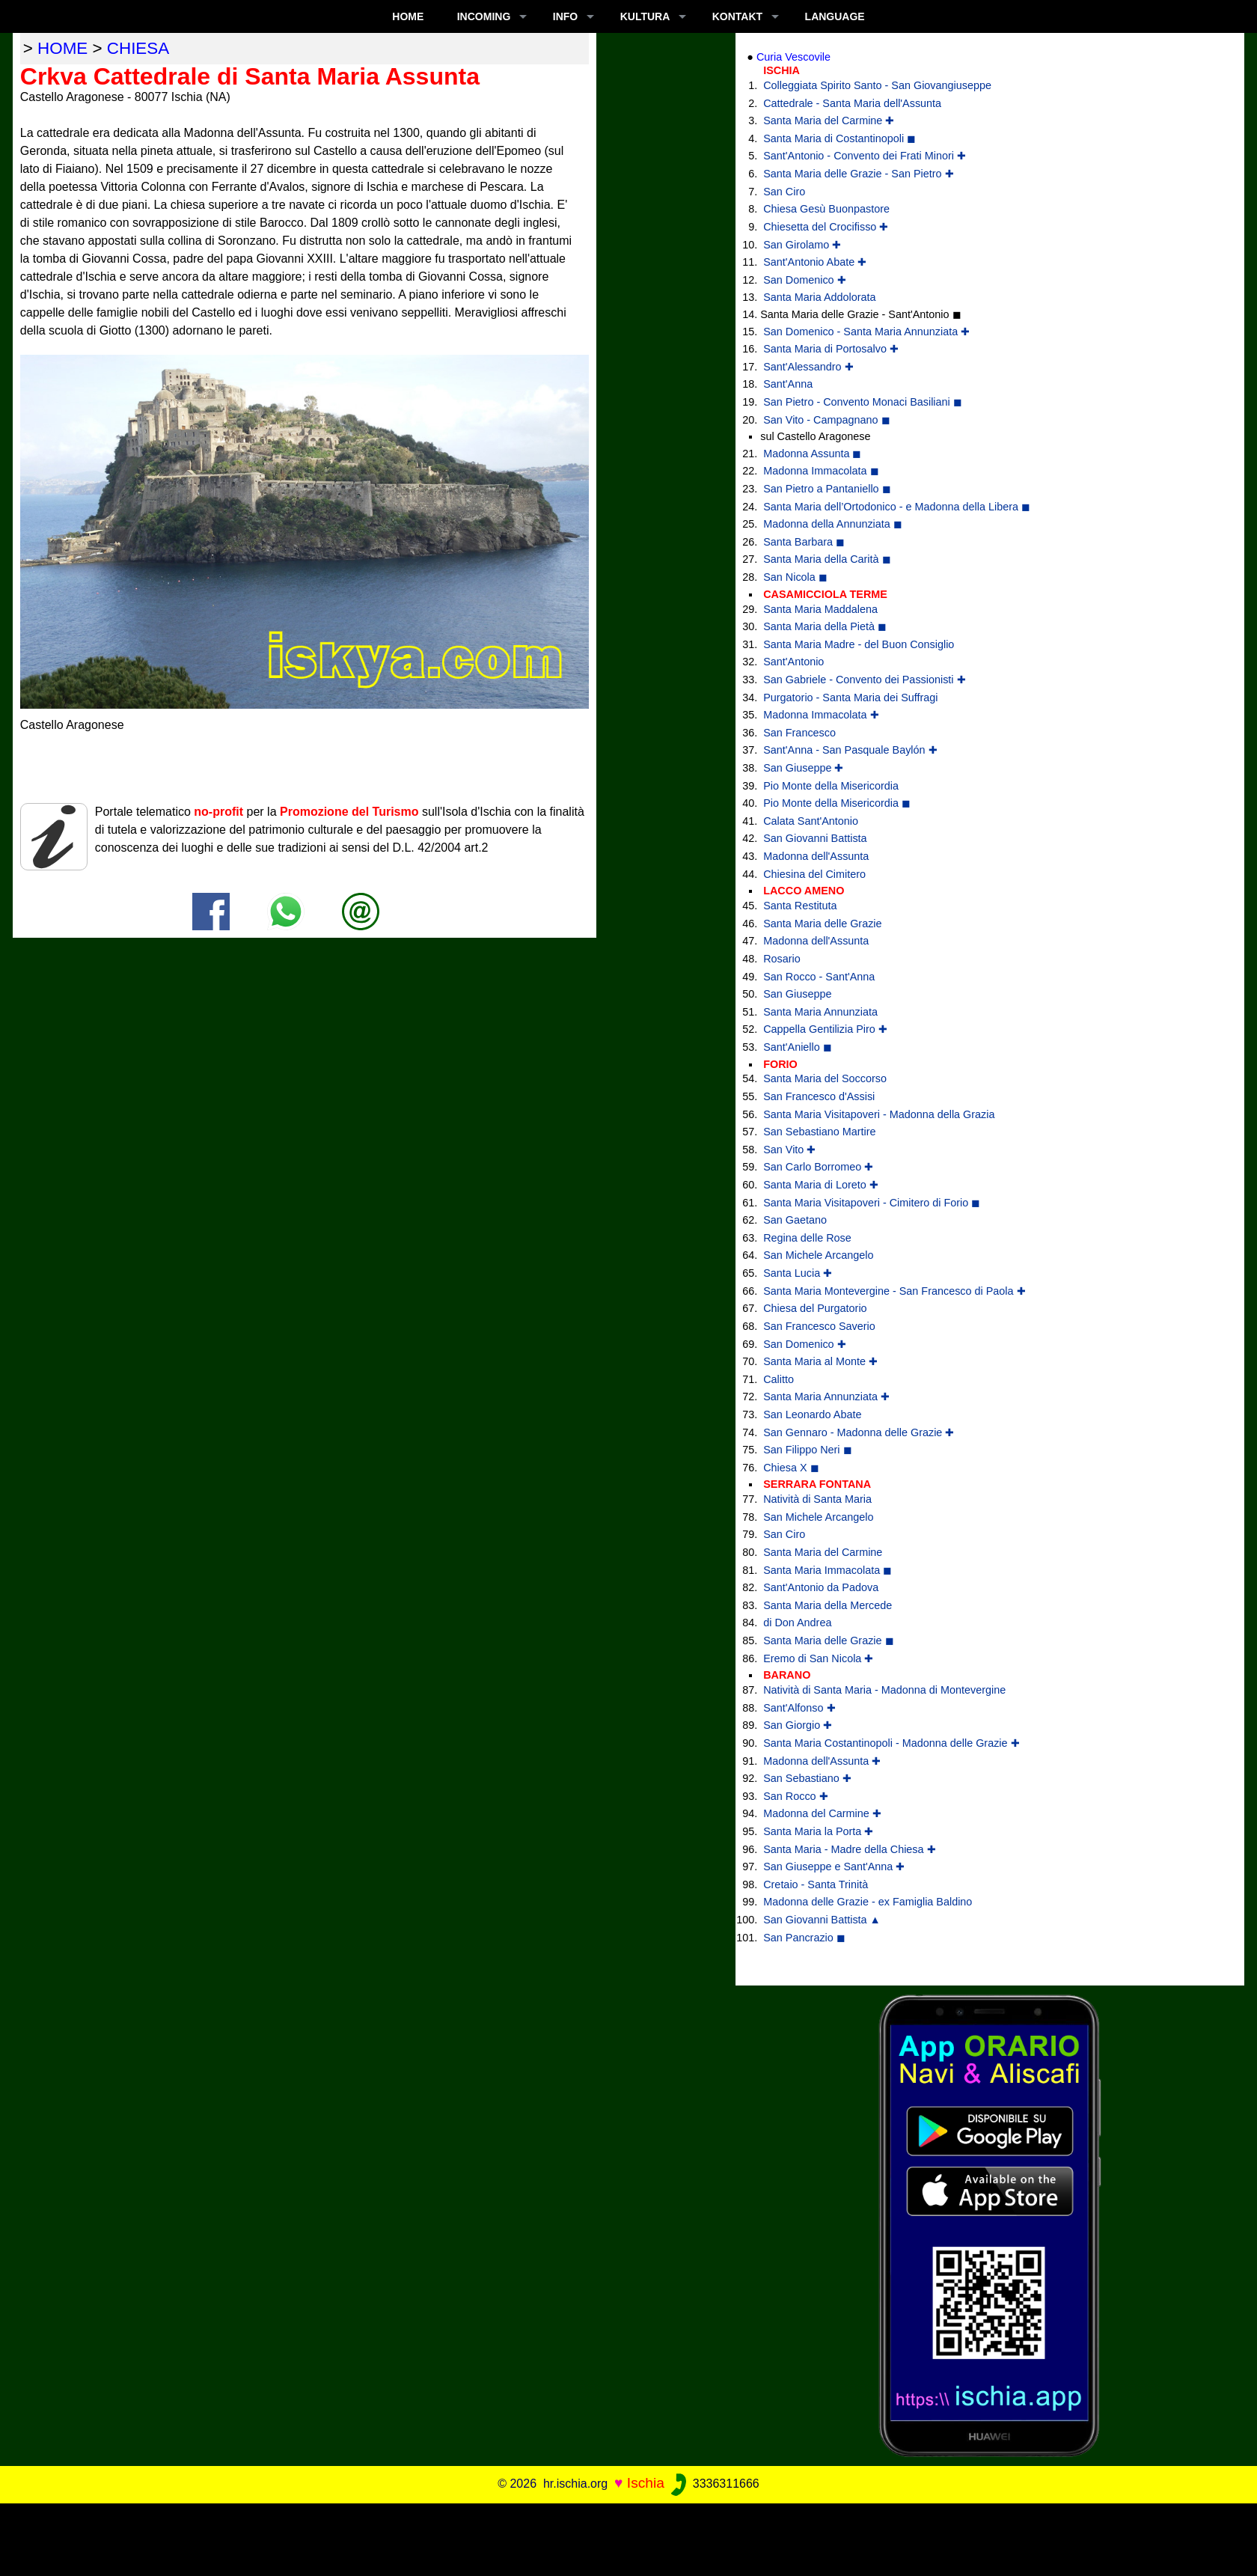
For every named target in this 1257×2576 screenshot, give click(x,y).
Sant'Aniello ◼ (797, 1047)
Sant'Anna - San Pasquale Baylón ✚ (850, 750)
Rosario (782, 959)
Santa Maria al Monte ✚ (820, 1361)
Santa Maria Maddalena (820, 609)
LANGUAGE (835, 16)
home (62, 48)
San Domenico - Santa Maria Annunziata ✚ (866, 332)
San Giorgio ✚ (797, 1725)
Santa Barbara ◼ (804, 542)
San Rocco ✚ (795, 1796)
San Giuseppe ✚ (803, 768)
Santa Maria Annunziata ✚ (826, 1397)
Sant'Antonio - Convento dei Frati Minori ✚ (864, 156)
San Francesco (799, 733)
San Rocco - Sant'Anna (819, 977)
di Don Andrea (797, 1623)
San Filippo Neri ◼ (807, 1450)
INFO (565, 16)
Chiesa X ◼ (791, 1468)
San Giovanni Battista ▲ (822, 1920)
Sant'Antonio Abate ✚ (814, 262)
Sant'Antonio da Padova (820, 1587)
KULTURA (645, 16)
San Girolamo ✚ (802, 245)
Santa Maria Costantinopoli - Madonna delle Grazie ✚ (891, 1743)
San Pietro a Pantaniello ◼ (826, 489)
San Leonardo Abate (812, 1414)
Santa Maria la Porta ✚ (818, 1831)
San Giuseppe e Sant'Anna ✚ (834, 1867)
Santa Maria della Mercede (827, 1605)
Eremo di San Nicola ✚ (818, 1658)
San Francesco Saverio (819, 1326)
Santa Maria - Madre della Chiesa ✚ (849, 1849)
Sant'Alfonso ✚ (799, 1708)
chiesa (138, 48)
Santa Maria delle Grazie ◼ (828, 1640)
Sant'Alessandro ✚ (808, 367)
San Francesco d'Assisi (819, 1096)
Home (407, 16)
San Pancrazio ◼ (804, 1938)
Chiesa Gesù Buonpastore (826, 209)
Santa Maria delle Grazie (822, 924)
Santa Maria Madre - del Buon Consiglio (858, 644)
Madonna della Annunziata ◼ (832, 524)
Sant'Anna (788, 384)
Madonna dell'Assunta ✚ (822, 1761)
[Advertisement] (628, 2537)
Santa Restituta (800, 906)
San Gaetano (795, 1220)
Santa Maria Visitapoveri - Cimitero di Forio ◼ (871, 1203)
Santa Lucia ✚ (797, 1273)
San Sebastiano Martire (819, 1132)
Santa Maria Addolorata (819, 297)
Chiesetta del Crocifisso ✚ (825, 227)
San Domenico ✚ (804, 280)
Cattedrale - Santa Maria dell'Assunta (852, 103)
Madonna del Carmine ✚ (822, 1813)
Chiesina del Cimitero (814, 874)
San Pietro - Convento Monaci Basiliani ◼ (862, 402)
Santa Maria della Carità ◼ (826, 559)
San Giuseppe (797, 994)
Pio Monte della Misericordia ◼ (837, 803)
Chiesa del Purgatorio (814, 1308)
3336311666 (713, 2483)
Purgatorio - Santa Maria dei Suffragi (850, 697)
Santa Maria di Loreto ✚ (820, 1185)
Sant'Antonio (793, 662)
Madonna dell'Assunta (816, 856)
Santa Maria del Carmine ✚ (828, 120)
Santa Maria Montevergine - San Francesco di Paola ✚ (894, 1291)
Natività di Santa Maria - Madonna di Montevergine (884, 1690)
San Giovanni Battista (814, 838)
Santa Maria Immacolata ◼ (827, 1570)
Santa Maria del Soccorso (825, 1078)
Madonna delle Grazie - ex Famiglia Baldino (867, 1902)
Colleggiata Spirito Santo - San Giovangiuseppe (877, 85)
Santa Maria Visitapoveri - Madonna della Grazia (878, 1114)
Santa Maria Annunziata (820, 1012)
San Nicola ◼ (795, 577)
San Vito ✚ (789, 1150)
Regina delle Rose (807, 1238)
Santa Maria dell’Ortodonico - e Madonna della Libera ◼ (896, 507)
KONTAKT (737, 16)
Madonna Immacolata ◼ (820, 471)
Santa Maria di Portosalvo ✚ (831, 349)
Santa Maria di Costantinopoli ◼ (839, 138)
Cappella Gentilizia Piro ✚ (825, 1029)
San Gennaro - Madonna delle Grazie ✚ (858, 1432)
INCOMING (484, 16)
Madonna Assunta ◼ (812, 454)
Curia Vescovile (793, 57)
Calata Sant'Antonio (810, 821)
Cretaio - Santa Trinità (815, 1884)
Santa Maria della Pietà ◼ (825, 626)
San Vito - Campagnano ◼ (826, 420)
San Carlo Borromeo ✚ (818, 1167)
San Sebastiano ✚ (807, 1778)
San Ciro (784, 192)
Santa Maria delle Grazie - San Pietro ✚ (858, 174)
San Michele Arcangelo (818, 1255)
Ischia (645, 2483)
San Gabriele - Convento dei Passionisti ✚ (864, 680)
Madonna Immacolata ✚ (820, 715)
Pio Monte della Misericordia (831, 786)
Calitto (778, 1379)
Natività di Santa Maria (817, 1499)
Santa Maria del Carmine (822, 1552)
